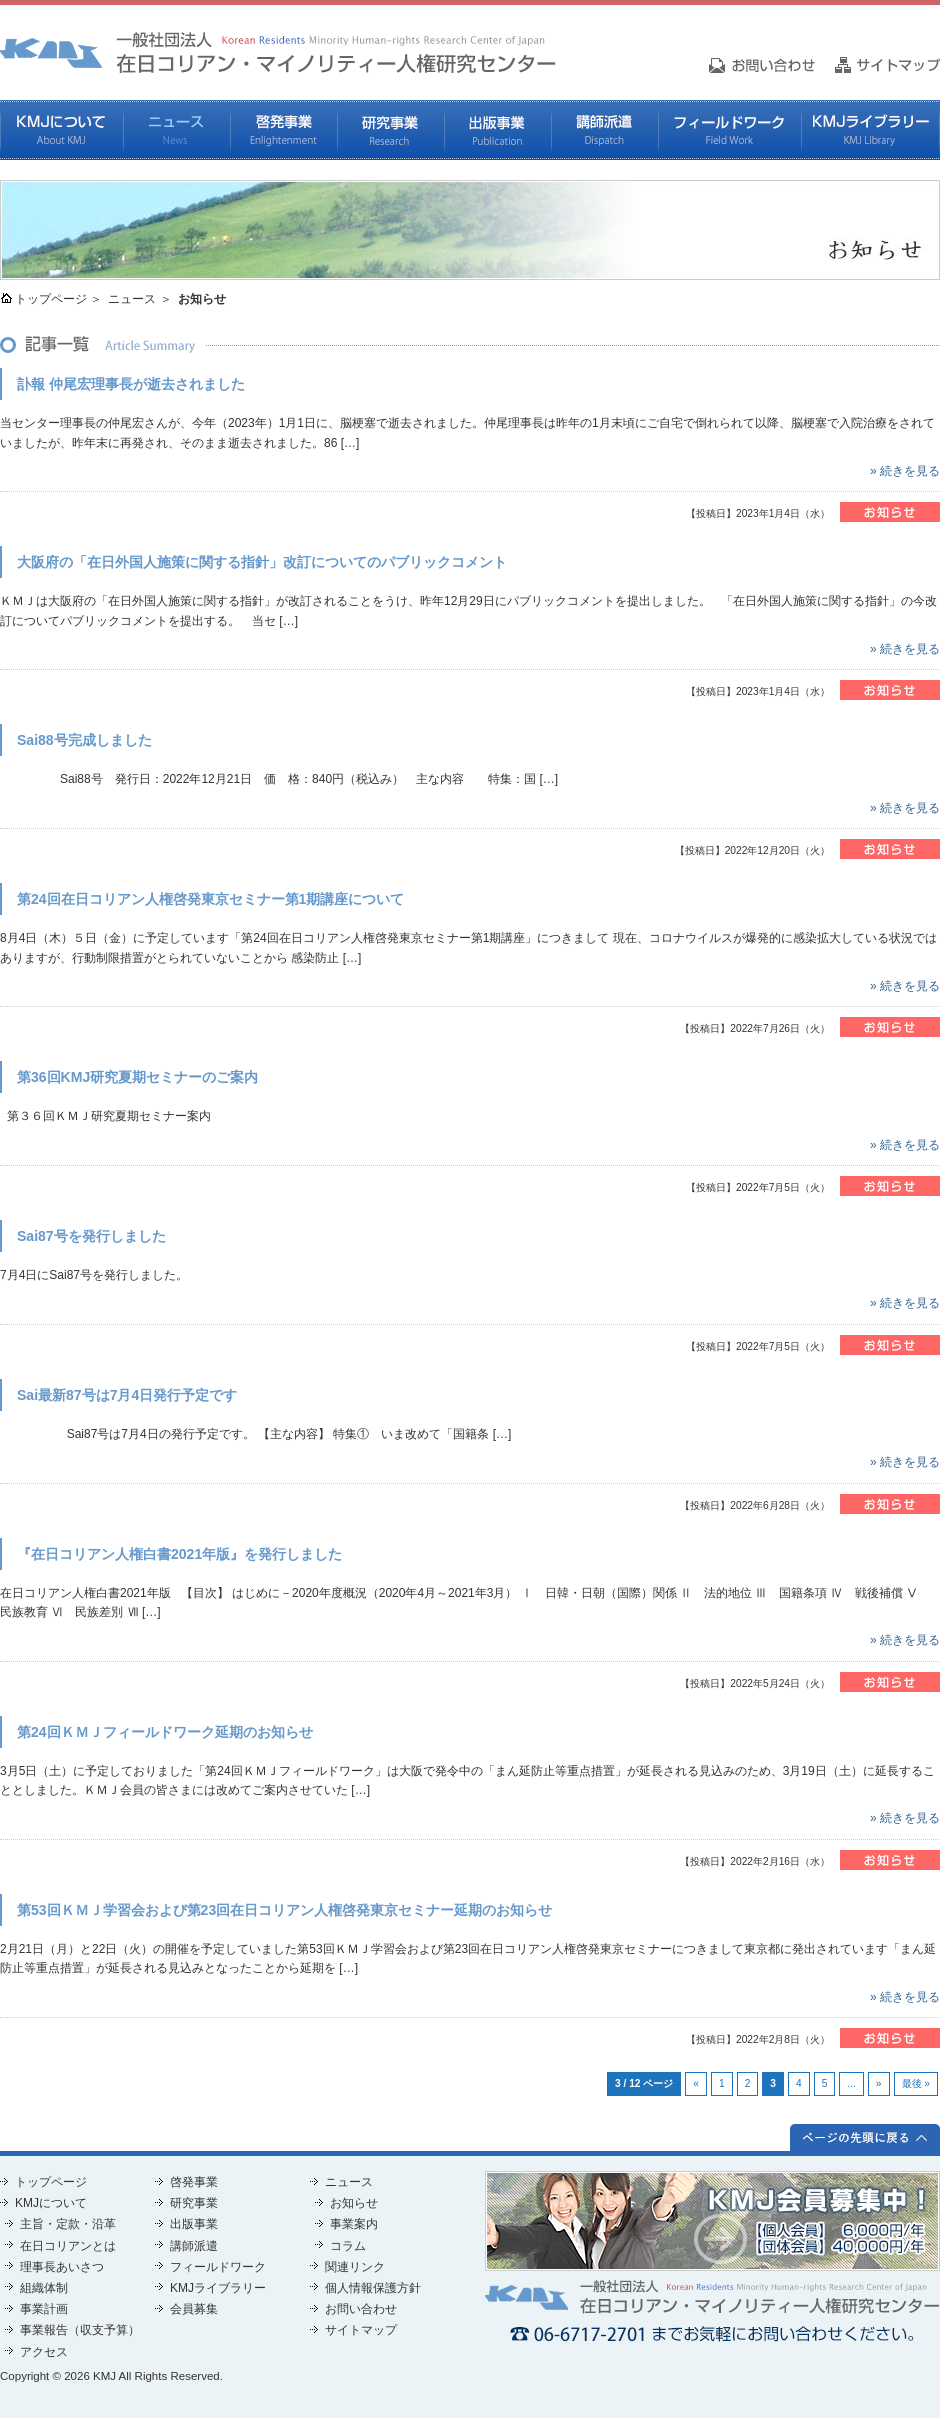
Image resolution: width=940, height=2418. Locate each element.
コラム (348, 2246)
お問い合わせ (361, 2309)
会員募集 (194, 2309)
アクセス (44, 2352)
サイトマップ (361, 2330)
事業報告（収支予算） (80, 2330)
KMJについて (61, 130)
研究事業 (390, 130)
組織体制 (44, 2288)
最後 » (916, 2083)
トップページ (51, 299)
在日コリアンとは (68, 2246)
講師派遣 (604, 130)
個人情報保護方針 (373, 2288)
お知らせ (354, 2203)
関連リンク (355, 2267)
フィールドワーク (729, 130)
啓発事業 (283, 130)
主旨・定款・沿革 (68, 2224)
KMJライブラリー (870, 130)
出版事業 (497, 130)
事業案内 (354, 2224)
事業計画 (44, 2309)
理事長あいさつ (62, 2267)
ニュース (176, 130)
